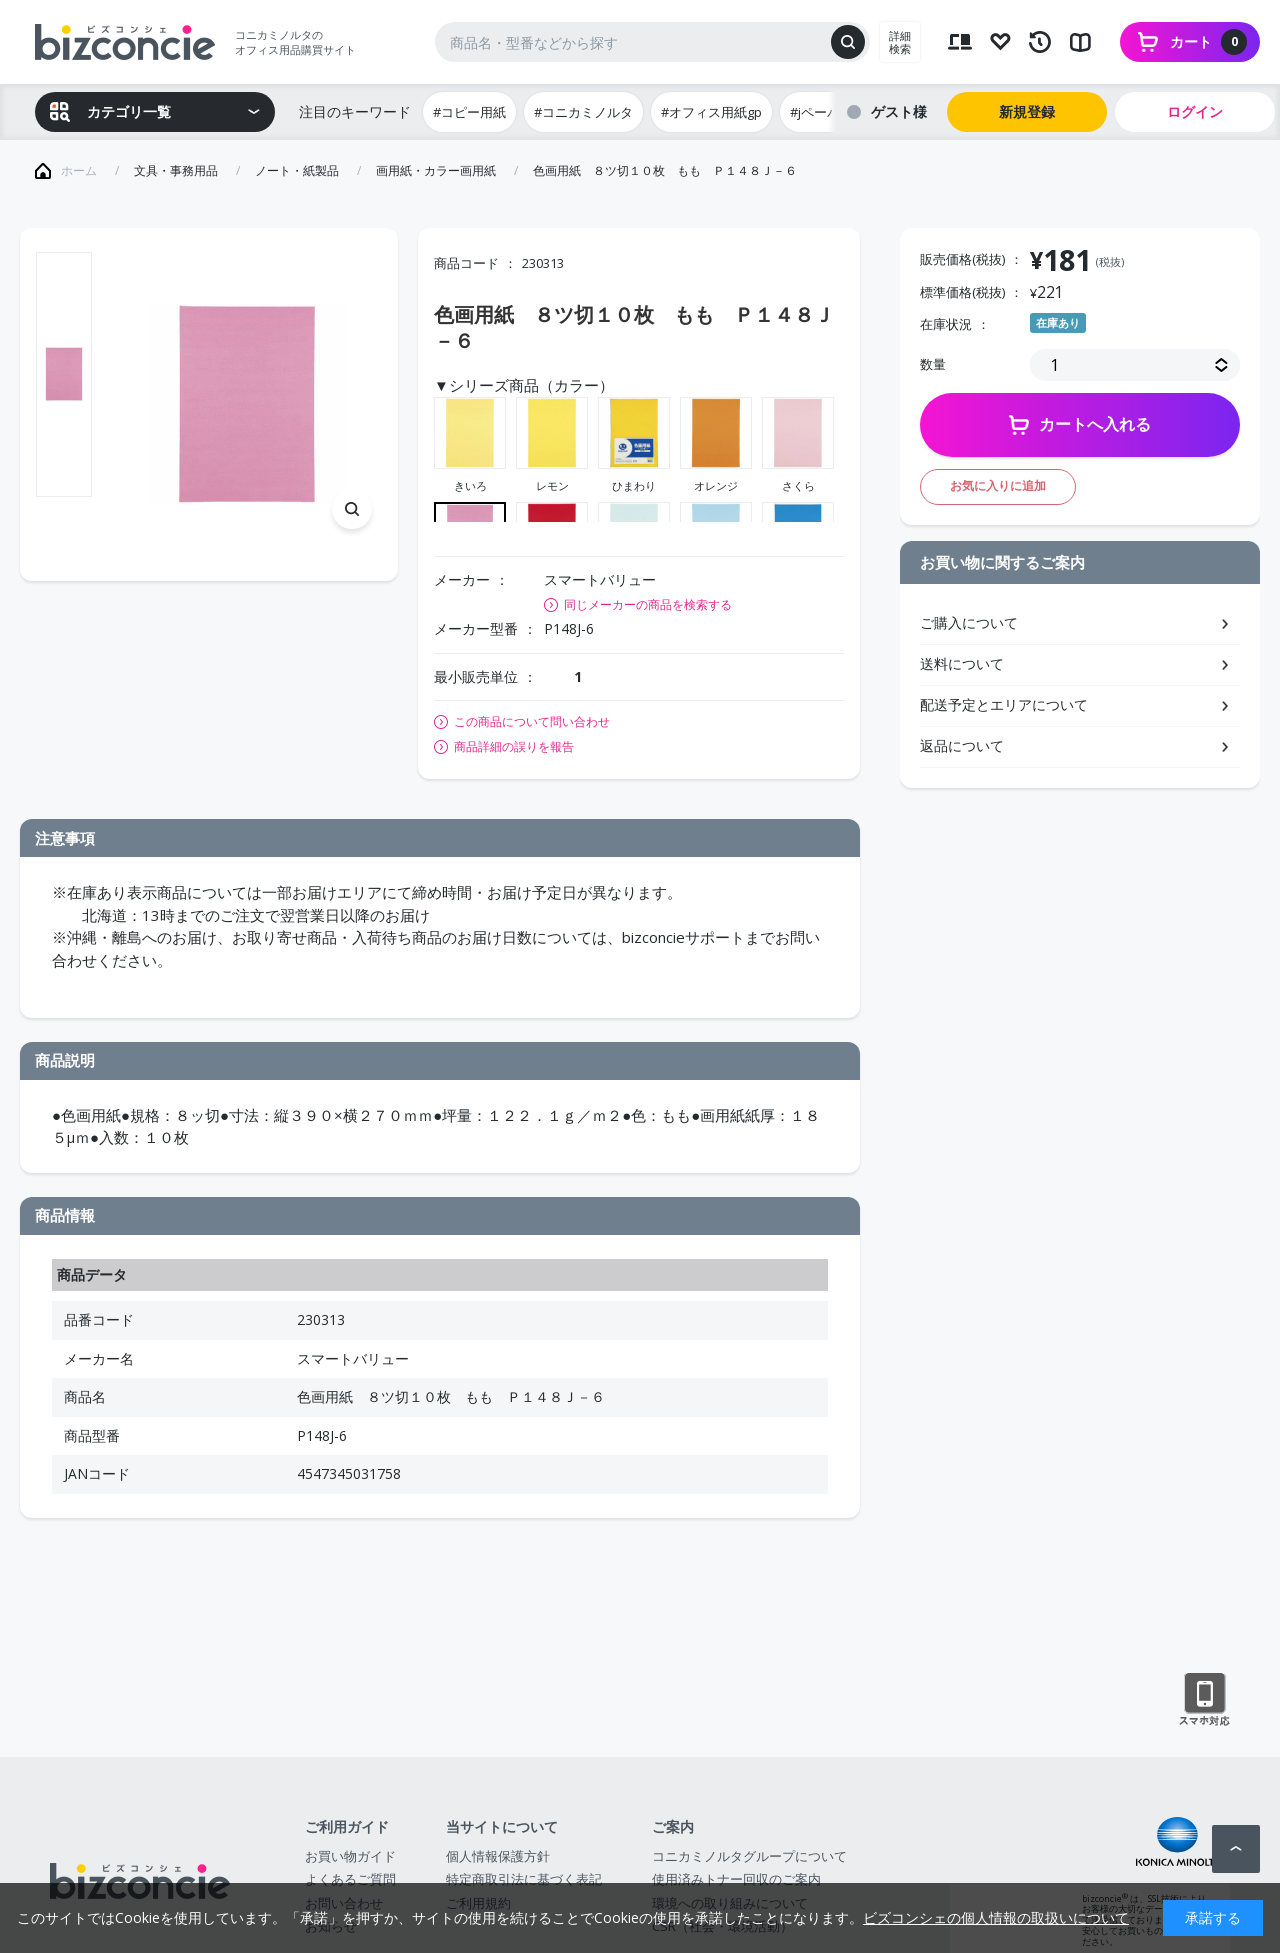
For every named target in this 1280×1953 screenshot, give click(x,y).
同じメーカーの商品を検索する (648, 604)
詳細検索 (900, 42)
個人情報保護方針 (498, 1856)
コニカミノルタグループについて (749, 1856)
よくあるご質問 (350, 1879)
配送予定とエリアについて (1004, 704)
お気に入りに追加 (998, 485)
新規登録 (1027, 111)
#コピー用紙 (469, 112)
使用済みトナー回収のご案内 (736, 1879)
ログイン (1195, 111)
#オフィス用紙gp (711, 112)
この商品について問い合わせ (532, 722)
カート (1208, 42)
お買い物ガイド (350, 1856)
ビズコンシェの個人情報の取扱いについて (996, 1917)
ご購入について (969, 622)
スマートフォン (1204, 1700)
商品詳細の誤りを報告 (514, 747)
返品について (962, 745)
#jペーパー (821, 112)
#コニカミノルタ (583, 112)
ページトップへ (1236, 1849)
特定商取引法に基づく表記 (524, 1879)
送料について (962, 663)
